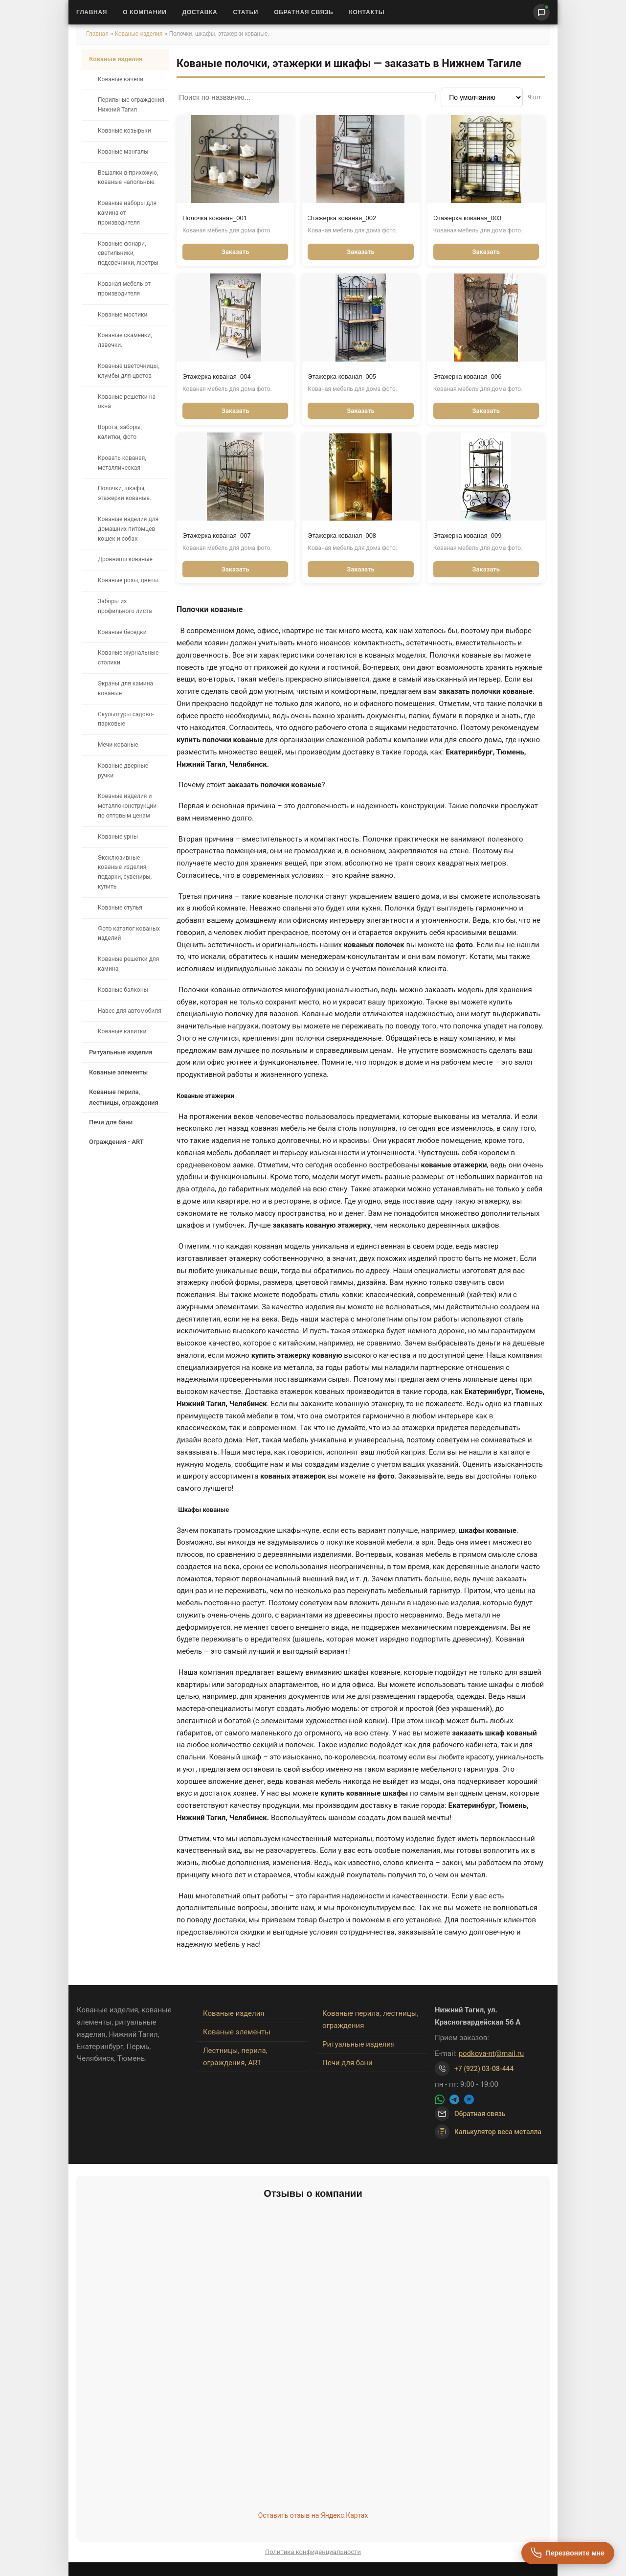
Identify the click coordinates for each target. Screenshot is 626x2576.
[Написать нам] (541, 12)
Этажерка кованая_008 (342, 535)
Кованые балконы (123, 989)
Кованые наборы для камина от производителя (127, 213)
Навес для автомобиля (129, 1010)
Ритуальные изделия (120, 1052)
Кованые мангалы (123, 151)
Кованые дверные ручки (123, 770)
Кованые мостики (123, 314)
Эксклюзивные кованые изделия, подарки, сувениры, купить (125, 872)
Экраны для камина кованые (125, 688)
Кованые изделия (139, 33)
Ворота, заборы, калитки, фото (120, 432)
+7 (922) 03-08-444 (484, 2069)
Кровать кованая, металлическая (122, 463)
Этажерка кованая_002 (342, 218)
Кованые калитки (122, 1031)
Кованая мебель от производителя (124, 288)
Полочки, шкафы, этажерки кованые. (124, 493)
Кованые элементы (118, 1072)
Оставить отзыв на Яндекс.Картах (313, 2515)
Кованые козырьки (124, 130)
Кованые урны (118, 836)
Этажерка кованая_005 (342, 376)
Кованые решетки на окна (127, 401)
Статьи (245, 12)
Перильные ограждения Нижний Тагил (131, 104)
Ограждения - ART (116, 1141)
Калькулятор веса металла (488, 2131)
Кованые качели (120, 79)
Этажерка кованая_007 (216, 535)
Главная (91, 12)
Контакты (366, 12)
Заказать (235, 251)
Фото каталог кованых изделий (129, 933)
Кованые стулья (120, 907)
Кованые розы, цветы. (128, 580)
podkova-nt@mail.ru (491, 2053)
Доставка (200, 12)
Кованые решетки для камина (128, 964)
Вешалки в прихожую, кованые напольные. (128, 177)
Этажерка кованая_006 (467, 376)
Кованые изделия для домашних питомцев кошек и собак (128, 529)
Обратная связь (303, 12)
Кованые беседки (122, 632)
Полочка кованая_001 (214, 218)
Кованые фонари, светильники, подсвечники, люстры (128, 253)
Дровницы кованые (125, 559)
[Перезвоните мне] (567, 2553)
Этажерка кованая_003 (467, 218)
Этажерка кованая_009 (467, 535)
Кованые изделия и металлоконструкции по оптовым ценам (127, 806)
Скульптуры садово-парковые (126, 719)
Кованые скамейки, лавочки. (125, 340)
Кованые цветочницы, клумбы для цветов (128, 371)
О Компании (145, 12)
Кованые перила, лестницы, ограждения (123, 1097)
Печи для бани (111, 1122)
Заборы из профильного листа (125, 606)
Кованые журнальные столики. (128, 657)
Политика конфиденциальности (313, 2551)
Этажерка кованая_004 (216, 376)
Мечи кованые (118, 744)
